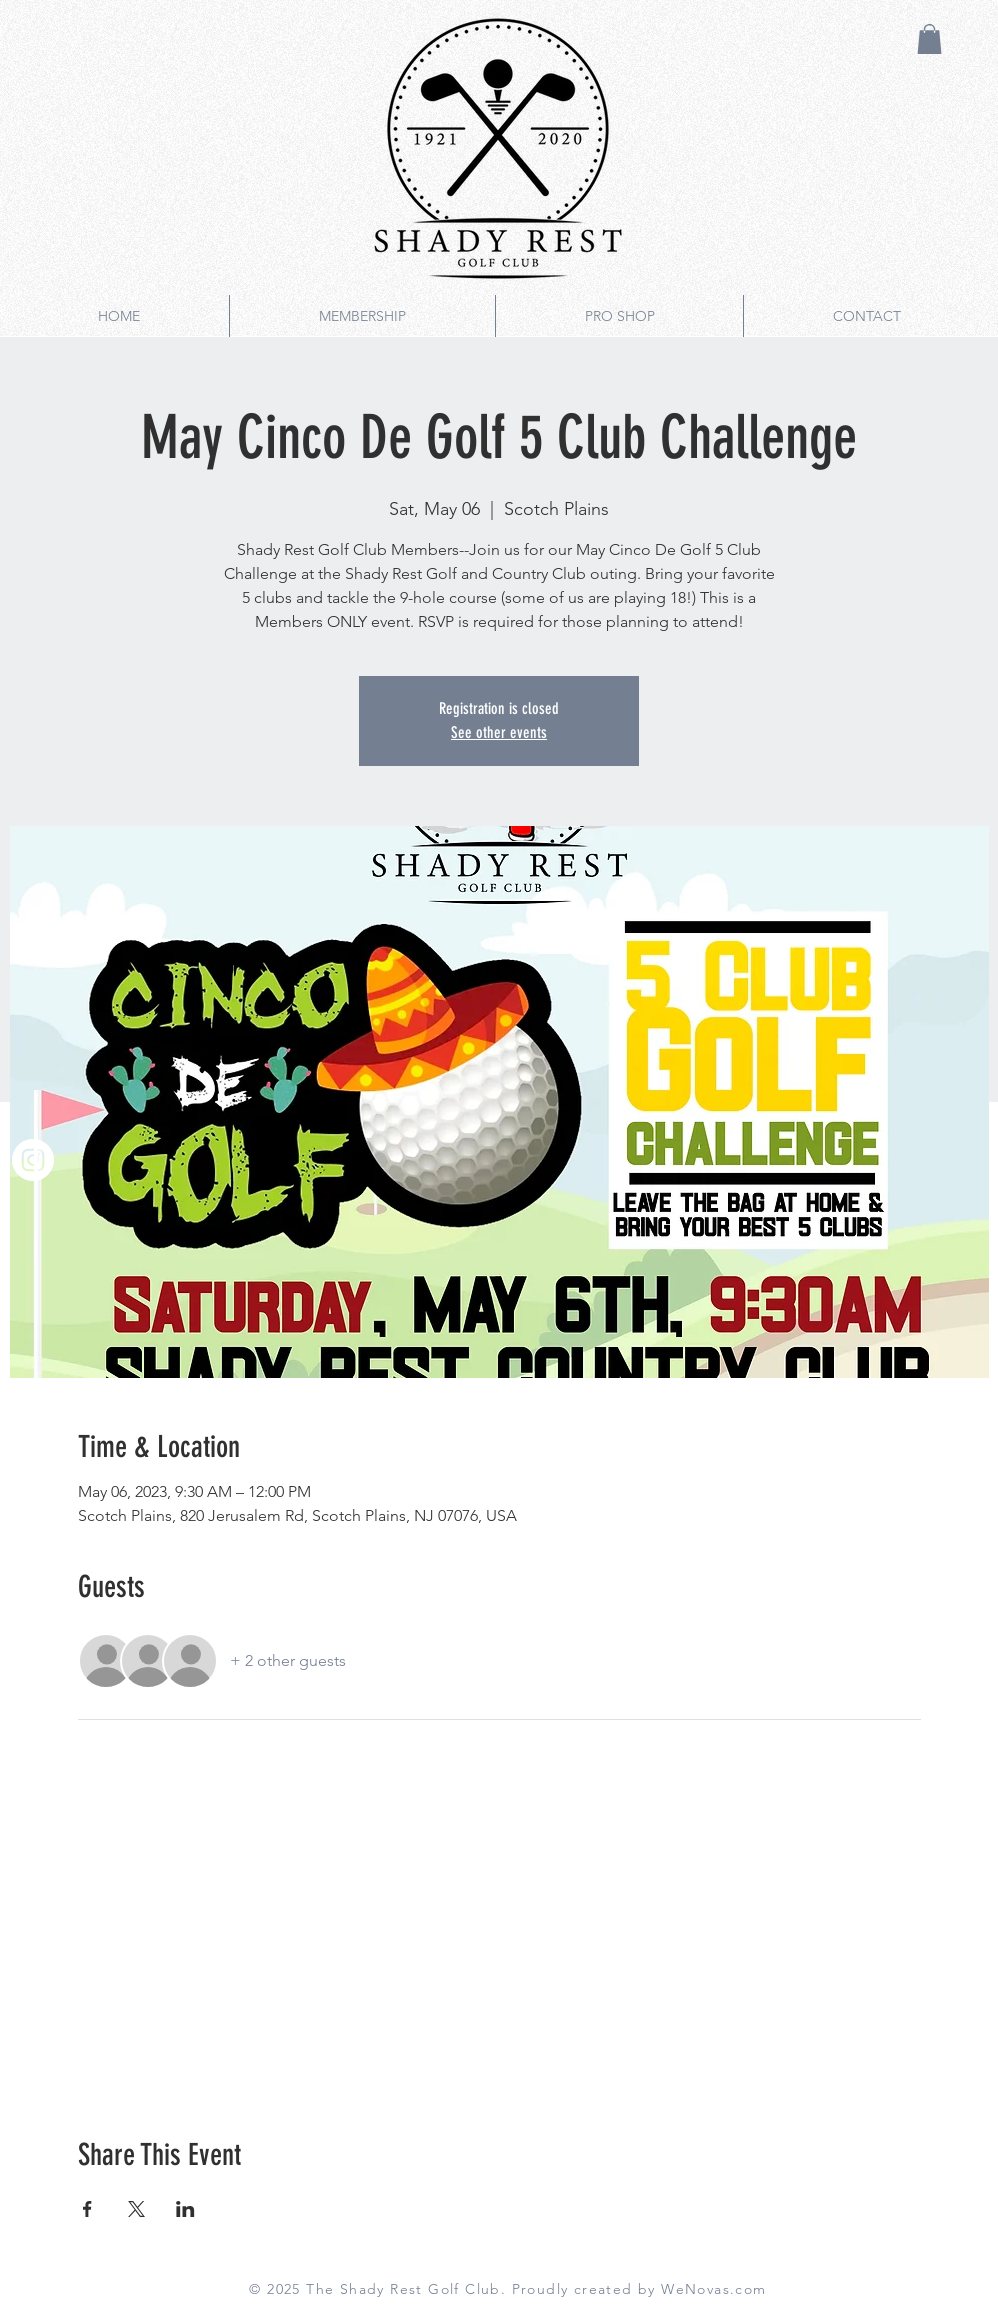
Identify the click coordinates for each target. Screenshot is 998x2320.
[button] (929, 39)
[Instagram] (33, 1160)
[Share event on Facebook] (87, 2209)
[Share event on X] (136, 2209)
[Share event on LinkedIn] (185, 2209)
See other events (499, 732)
